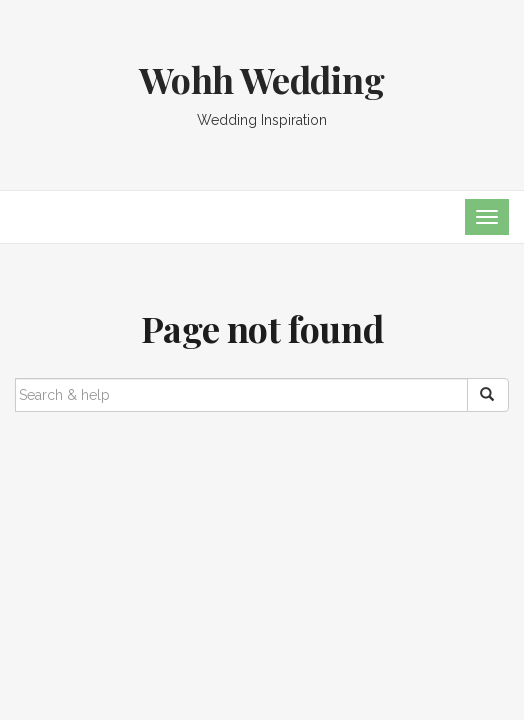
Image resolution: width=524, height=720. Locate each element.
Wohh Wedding (261, 79)
